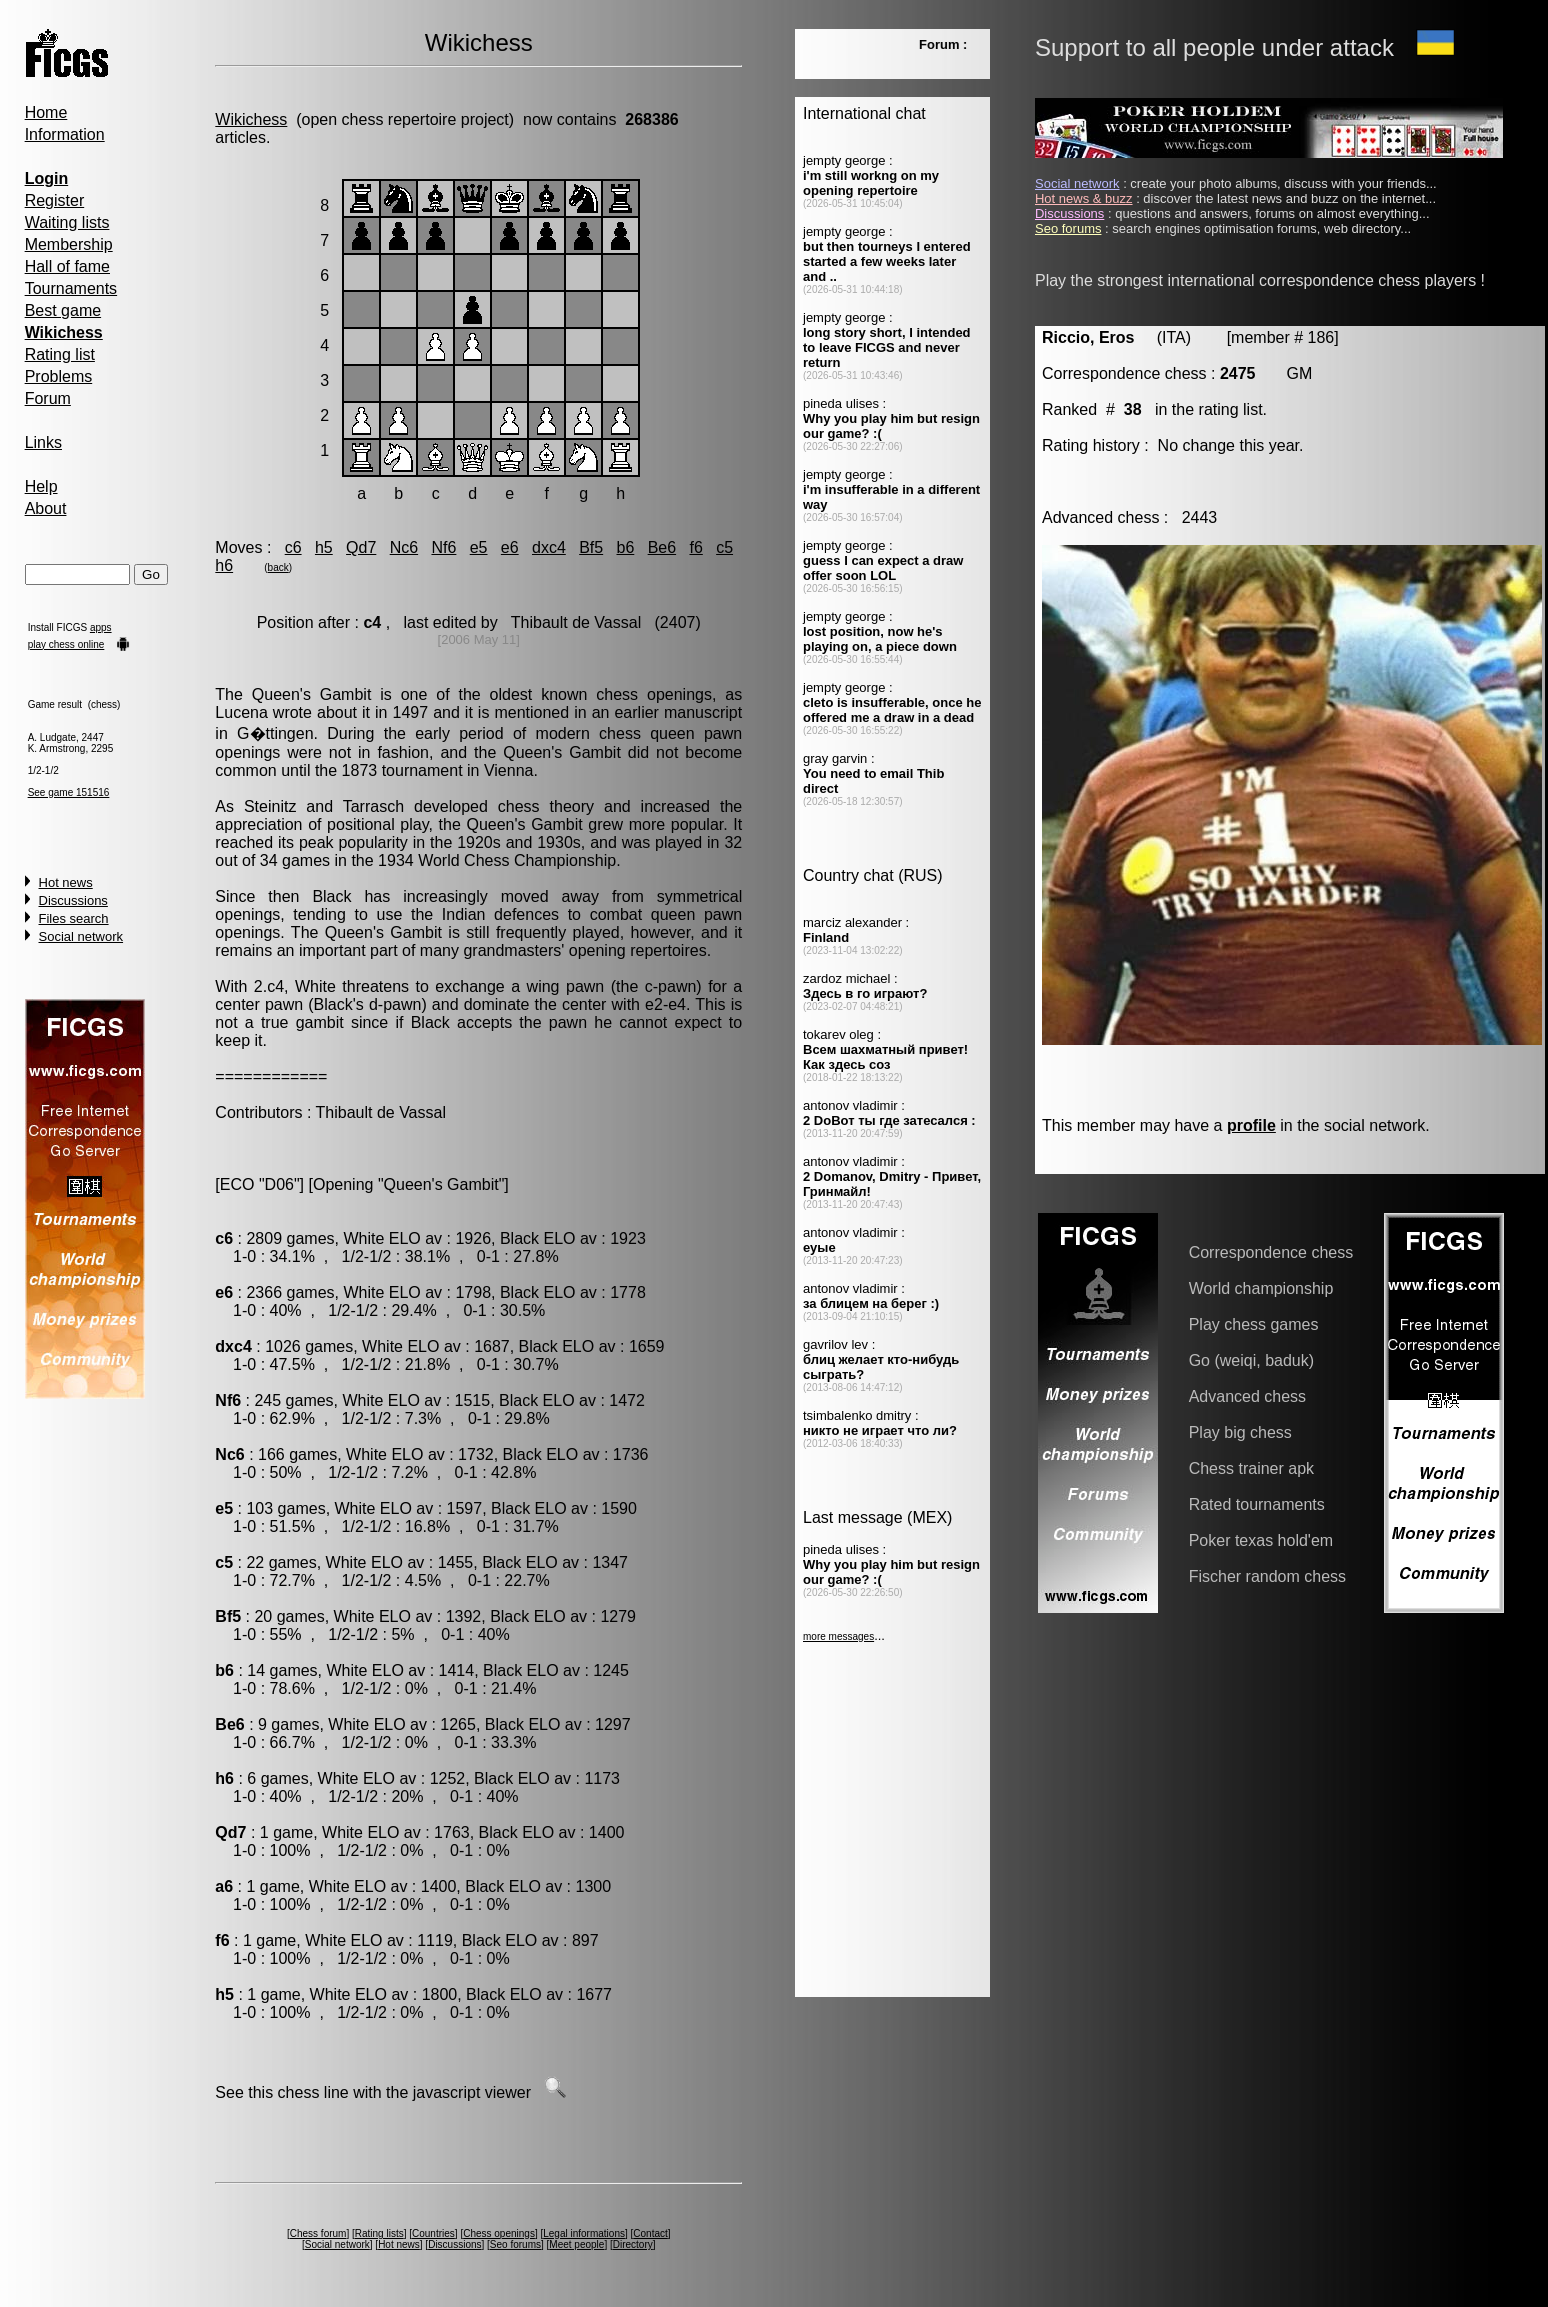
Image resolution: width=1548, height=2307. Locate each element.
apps (101, 627)
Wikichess (251, 119)
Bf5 (591, 547)
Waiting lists (67, 222)
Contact (650, 2233)
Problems (59, 376)
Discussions (73, 900)
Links (43, 442)
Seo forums (515, 2244)
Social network (81, 936)
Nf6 (443, 547)
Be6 (662, 547)
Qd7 (361, 547)
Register (55, 200)
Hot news (66, 882)
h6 (224, 565)
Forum (48, 398)
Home (46, 112)
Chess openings (499, 2233)
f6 (695, 547)
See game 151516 (69, 792)
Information (65, 134)
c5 (724, 547)
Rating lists (379, 2233)
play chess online (66, 644)
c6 (293, 547)
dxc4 (549, 547)
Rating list (60, 354)
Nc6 (404, 547)
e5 (479, 547)
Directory (633, 2244)
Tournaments (71, 288)
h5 (324, 547)
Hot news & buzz (1084, 198)
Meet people (576, 2244)
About (46, 508)
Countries (433, 2233)
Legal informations (584, 2233)
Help (41, 486)
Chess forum (318, 2233)
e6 (510, 547)
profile (1251, 1125)
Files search (74, 918)
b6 (626, 547)
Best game (63, 310)
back (278, 567)
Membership (69, 244)
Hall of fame (67, 266)
